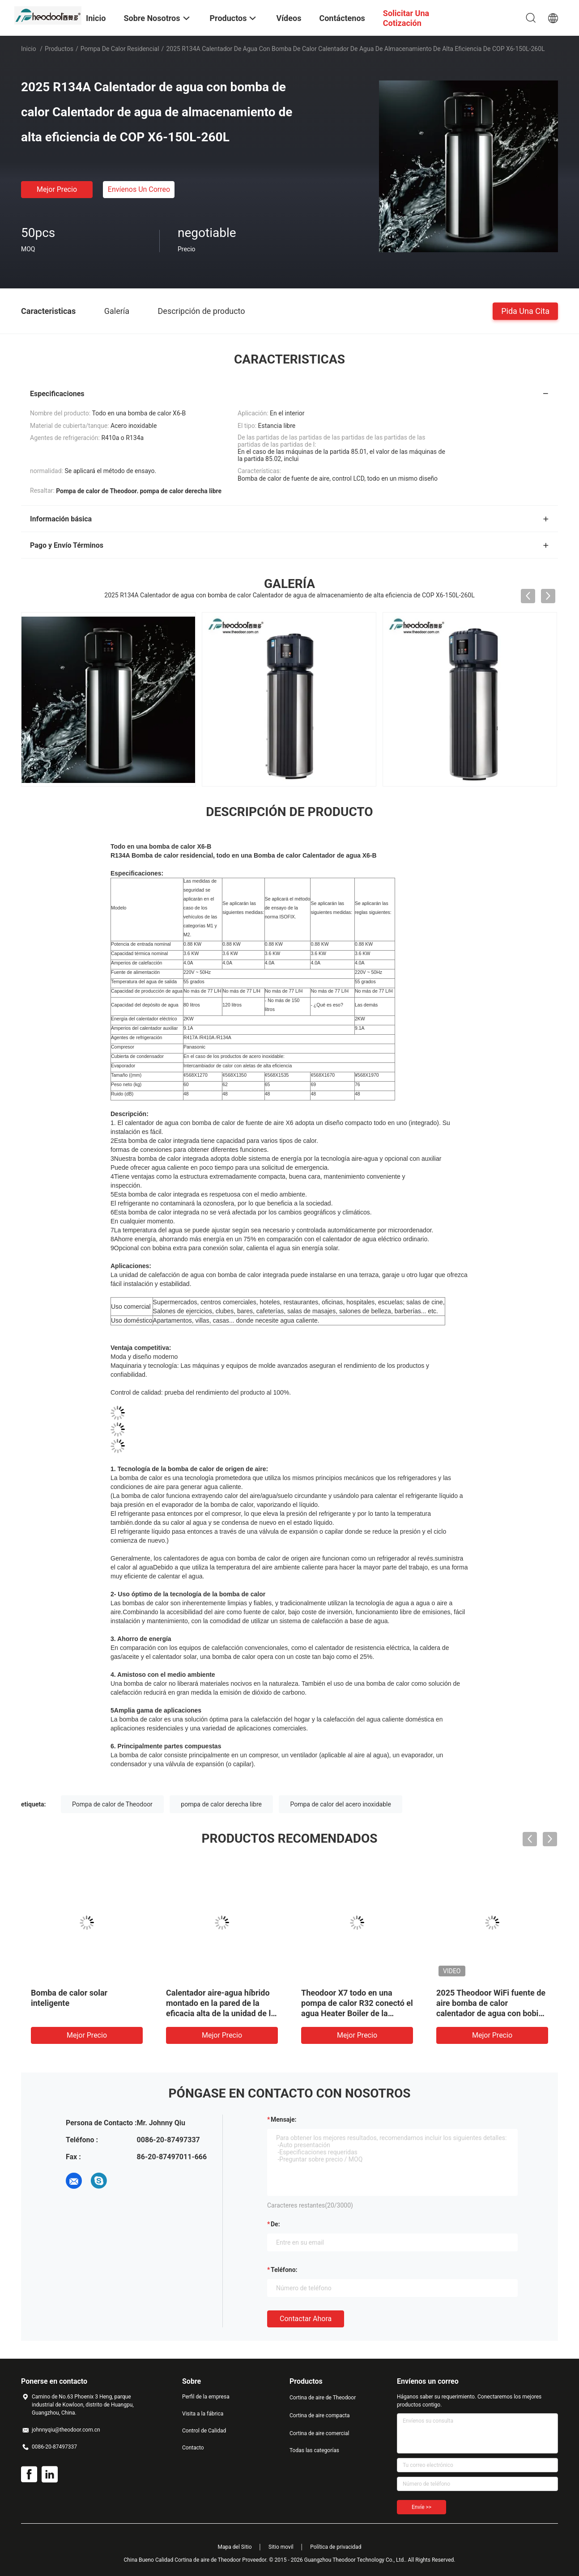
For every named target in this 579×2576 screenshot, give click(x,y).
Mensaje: (284, 2119)
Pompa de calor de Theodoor (112, 1804)
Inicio (28, 48)
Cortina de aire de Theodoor (323, 2397)
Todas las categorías (314, 2450)
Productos (59, 48)
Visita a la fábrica (202, 2414)
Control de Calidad (204, 2431)
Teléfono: (284, 2269)
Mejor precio (57, 189)
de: (275, 2224)
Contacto (193, 2448)
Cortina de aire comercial (319, 2433)
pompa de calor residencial (120, 48)
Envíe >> (421, 2507)
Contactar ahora (306, 2318)
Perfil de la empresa (206, 2397)
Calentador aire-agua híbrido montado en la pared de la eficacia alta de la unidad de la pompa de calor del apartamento (220, 2013)
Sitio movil (281, 2547)
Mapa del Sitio (235, 2547)
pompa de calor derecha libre (221, 1804)
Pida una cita (525, 310)
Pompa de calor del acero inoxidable (340, 1804)
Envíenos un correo (139, 189)
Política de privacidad (335, 2547)
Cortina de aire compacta (319, 2415)
